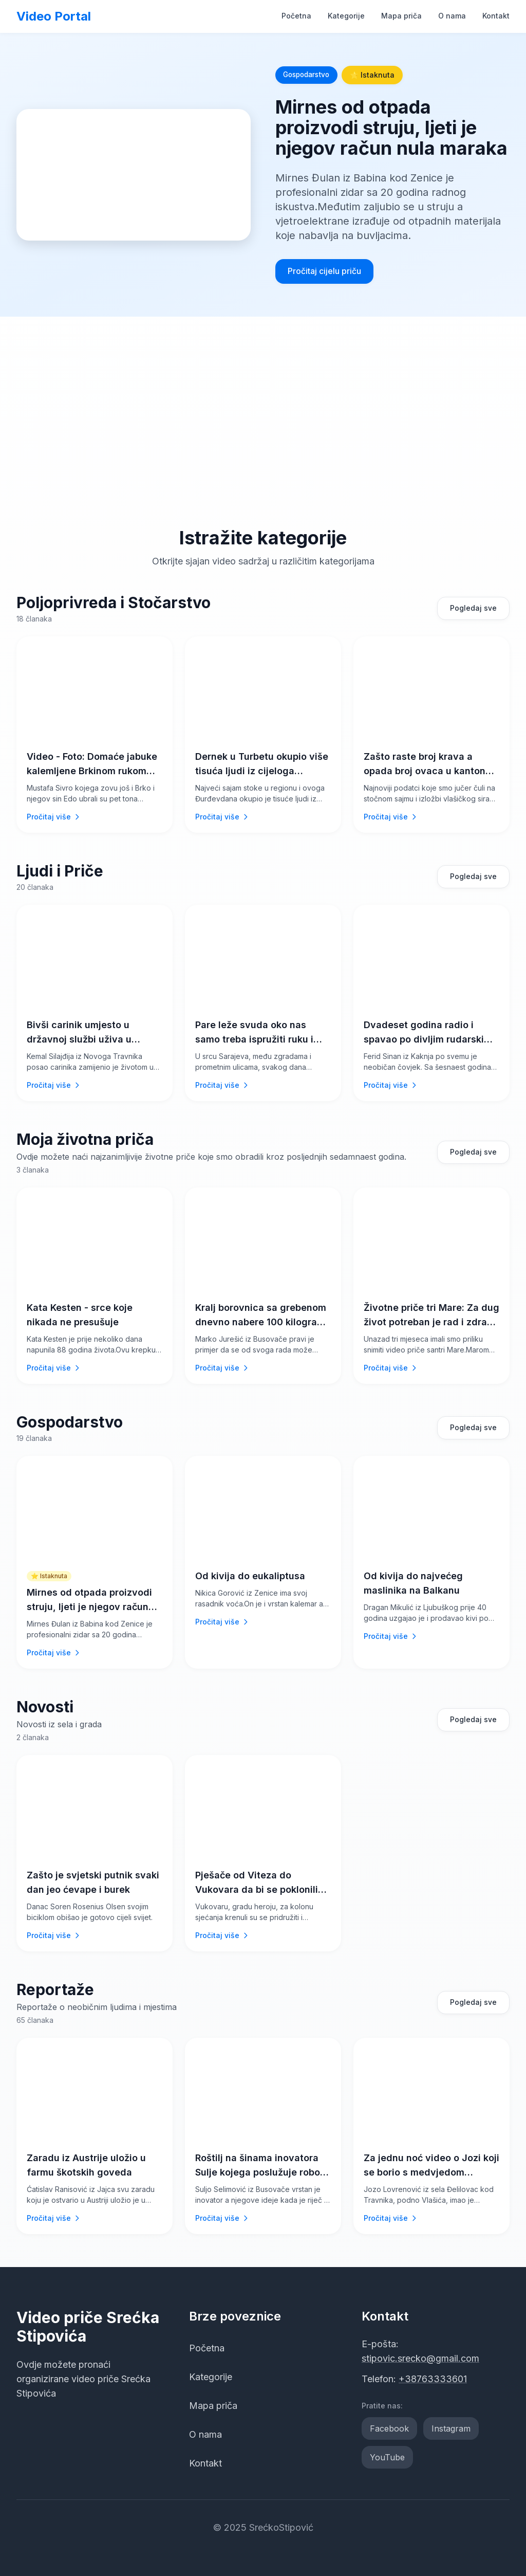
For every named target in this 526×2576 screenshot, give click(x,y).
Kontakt (496, 15)
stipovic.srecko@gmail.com (420, 2358)
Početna (296, 15)
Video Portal (53, 16)
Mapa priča (401, 15)
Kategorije (346, 15)
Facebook (389, 2428)
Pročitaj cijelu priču (324, 271)
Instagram (451, 2428)
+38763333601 (433, 2378)
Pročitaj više (54, 816)
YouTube (387, 2457)
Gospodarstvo (309, 74)
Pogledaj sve (473, 608)
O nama (452, 15)
